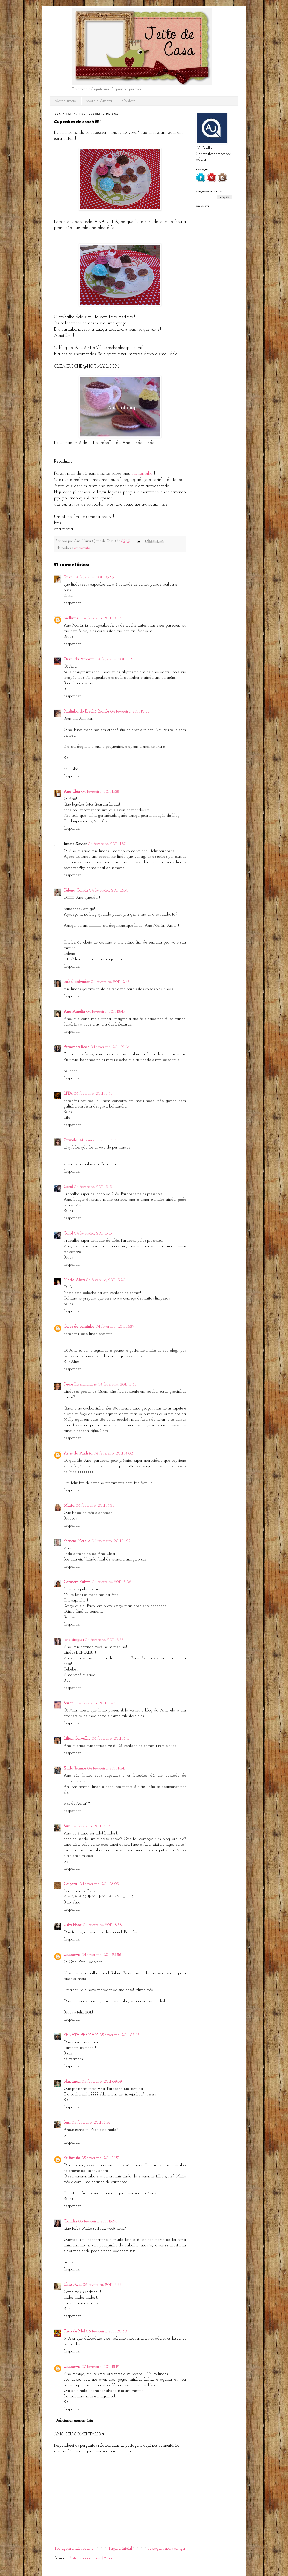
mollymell (72, 618)
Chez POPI (72, 2285)
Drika (68, 577)
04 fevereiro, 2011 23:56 (101, 1955)
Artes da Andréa (78, 1453)
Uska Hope (73, 1925)
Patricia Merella (77, 1541)
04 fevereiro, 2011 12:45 (110, 982)
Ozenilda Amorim (79, 659)
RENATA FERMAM (81, 2035)
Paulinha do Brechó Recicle (86, 712)
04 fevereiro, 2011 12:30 (108, 891)
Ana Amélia (74, 1012)
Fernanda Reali (76, 1047)
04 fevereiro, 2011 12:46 (109, 1047)
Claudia (70, 2221)
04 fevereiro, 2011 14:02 (113, 1453)
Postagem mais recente (74, 2549)
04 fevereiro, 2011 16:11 (110, 1739)
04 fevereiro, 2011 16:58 (91, 1826)
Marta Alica (74, 1280)
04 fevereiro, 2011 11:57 (107, 844)
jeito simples (74, 1640)
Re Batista (72, 2158)
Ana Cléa (72, 792)
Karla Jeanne (75, 1768)
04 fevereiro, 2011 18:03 (99, 1884)
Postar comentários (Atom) (92, 2558)
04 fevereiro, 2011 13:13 (97, 1140)
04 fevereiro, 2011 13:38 (117, 1384)
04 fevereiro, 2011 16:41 (106, 1768)
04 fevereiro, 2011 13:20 (105, 1280)
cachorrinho (142, 473)
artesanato (82, 548)
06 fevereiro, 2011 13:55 (102, 2285)
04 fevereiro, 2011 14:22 (95, 1506)
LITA (68, 1094)
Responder (72, 603)
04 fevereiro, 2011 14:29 (111, 1541)
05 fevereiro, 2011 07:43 (119, 2035)
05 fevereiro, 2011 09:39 (102, 2082)
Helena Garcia (76, 891)
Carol (68, 1187)
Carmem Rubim (77, 1582)
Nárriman (72, 2082)
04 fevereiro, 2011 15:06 (111, 1582)
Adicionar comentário (74, 2421)
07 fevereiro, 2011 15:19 (100, 2367)
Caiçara (71, 1884)
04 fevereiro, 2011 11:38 (100, 792)
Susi (67, 1826)
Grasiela (70, 1140)
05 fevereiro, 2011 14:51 (100, 2158)
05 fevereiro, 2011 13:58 (91, 2123)
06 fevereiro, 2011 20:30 (106, 2331)
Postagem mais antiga (166, 2549)
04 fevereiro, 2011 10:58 (130, 712)
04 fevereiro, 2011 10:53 (115, 659)
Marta (69, 1506)
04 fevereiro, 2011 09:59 (94, 577)
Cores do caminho (79, 1327)
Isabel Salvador (77, 982)
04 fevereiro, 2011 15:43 (96, 1703)
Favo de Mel (74, 2331)
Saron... (69, 1703)
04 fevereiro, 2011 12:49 (93, 1094)
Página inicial (65, 101)
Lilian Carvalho (77, 1739)
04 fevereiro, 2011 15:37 (104, 1640)
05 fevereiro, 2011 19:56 (97, 2221)
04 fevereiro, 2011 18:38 (102, 1925)
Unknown (72, 1955)
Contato (129, 101)
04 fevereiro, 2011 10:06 (102, 618)
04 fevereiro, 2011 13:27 (114, 1327)
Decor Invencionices (80, 1384)
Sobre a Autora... (100, 101)
